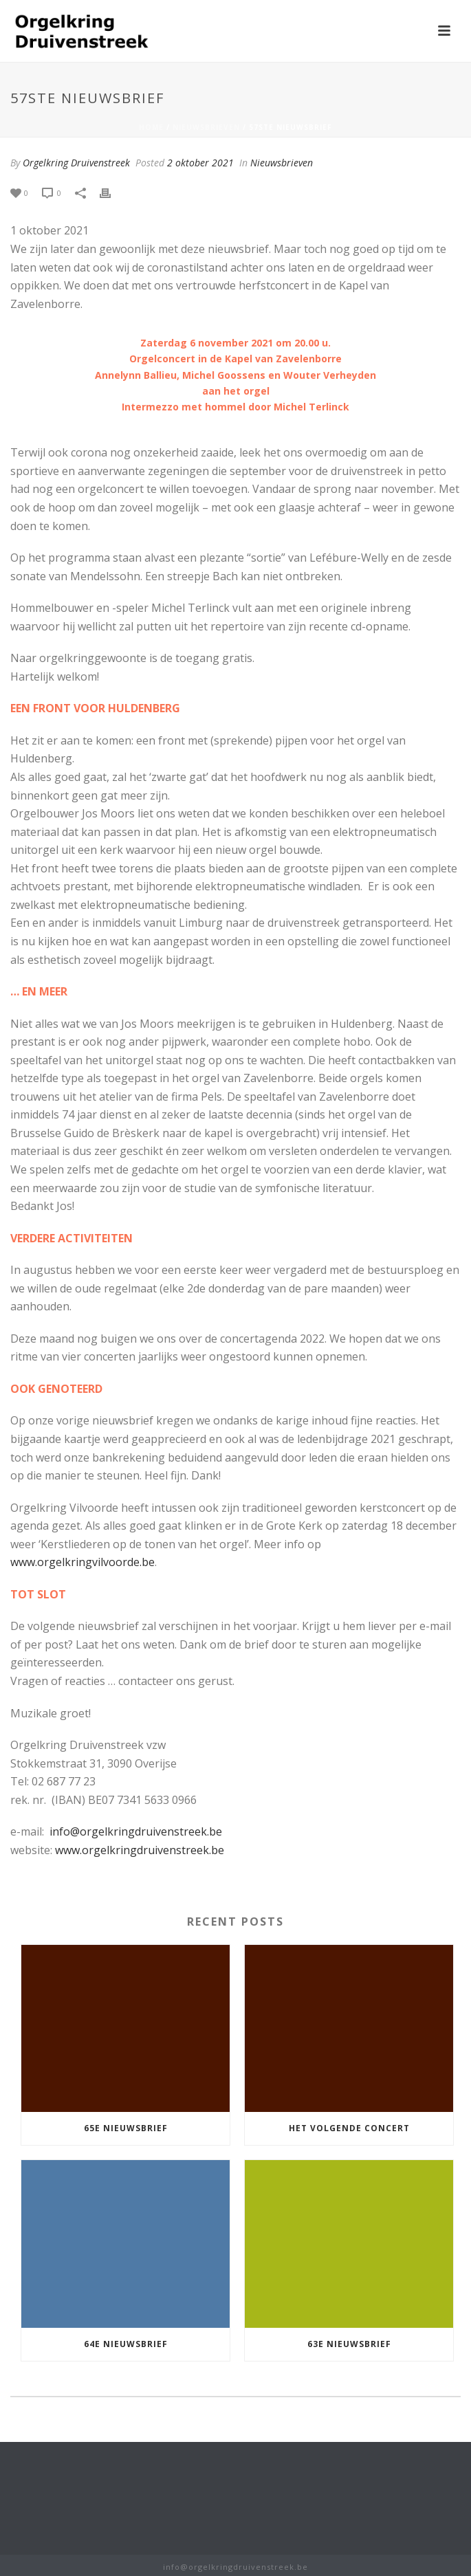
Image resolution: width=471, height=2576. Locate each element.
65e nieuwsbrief (126, 2128)
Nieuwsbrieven (206, 127)
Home (151, 127)
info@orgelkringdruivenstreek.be (136, 1831)
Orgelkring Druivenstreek (76, 162)
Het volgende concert (349, 2128)
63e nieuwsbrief (349, 2344)
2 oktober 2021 (200, 162)
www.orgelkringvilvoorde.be (82, 1562)
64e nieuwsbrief (126, 2344)
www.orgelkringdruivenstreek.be (139, 1850)
